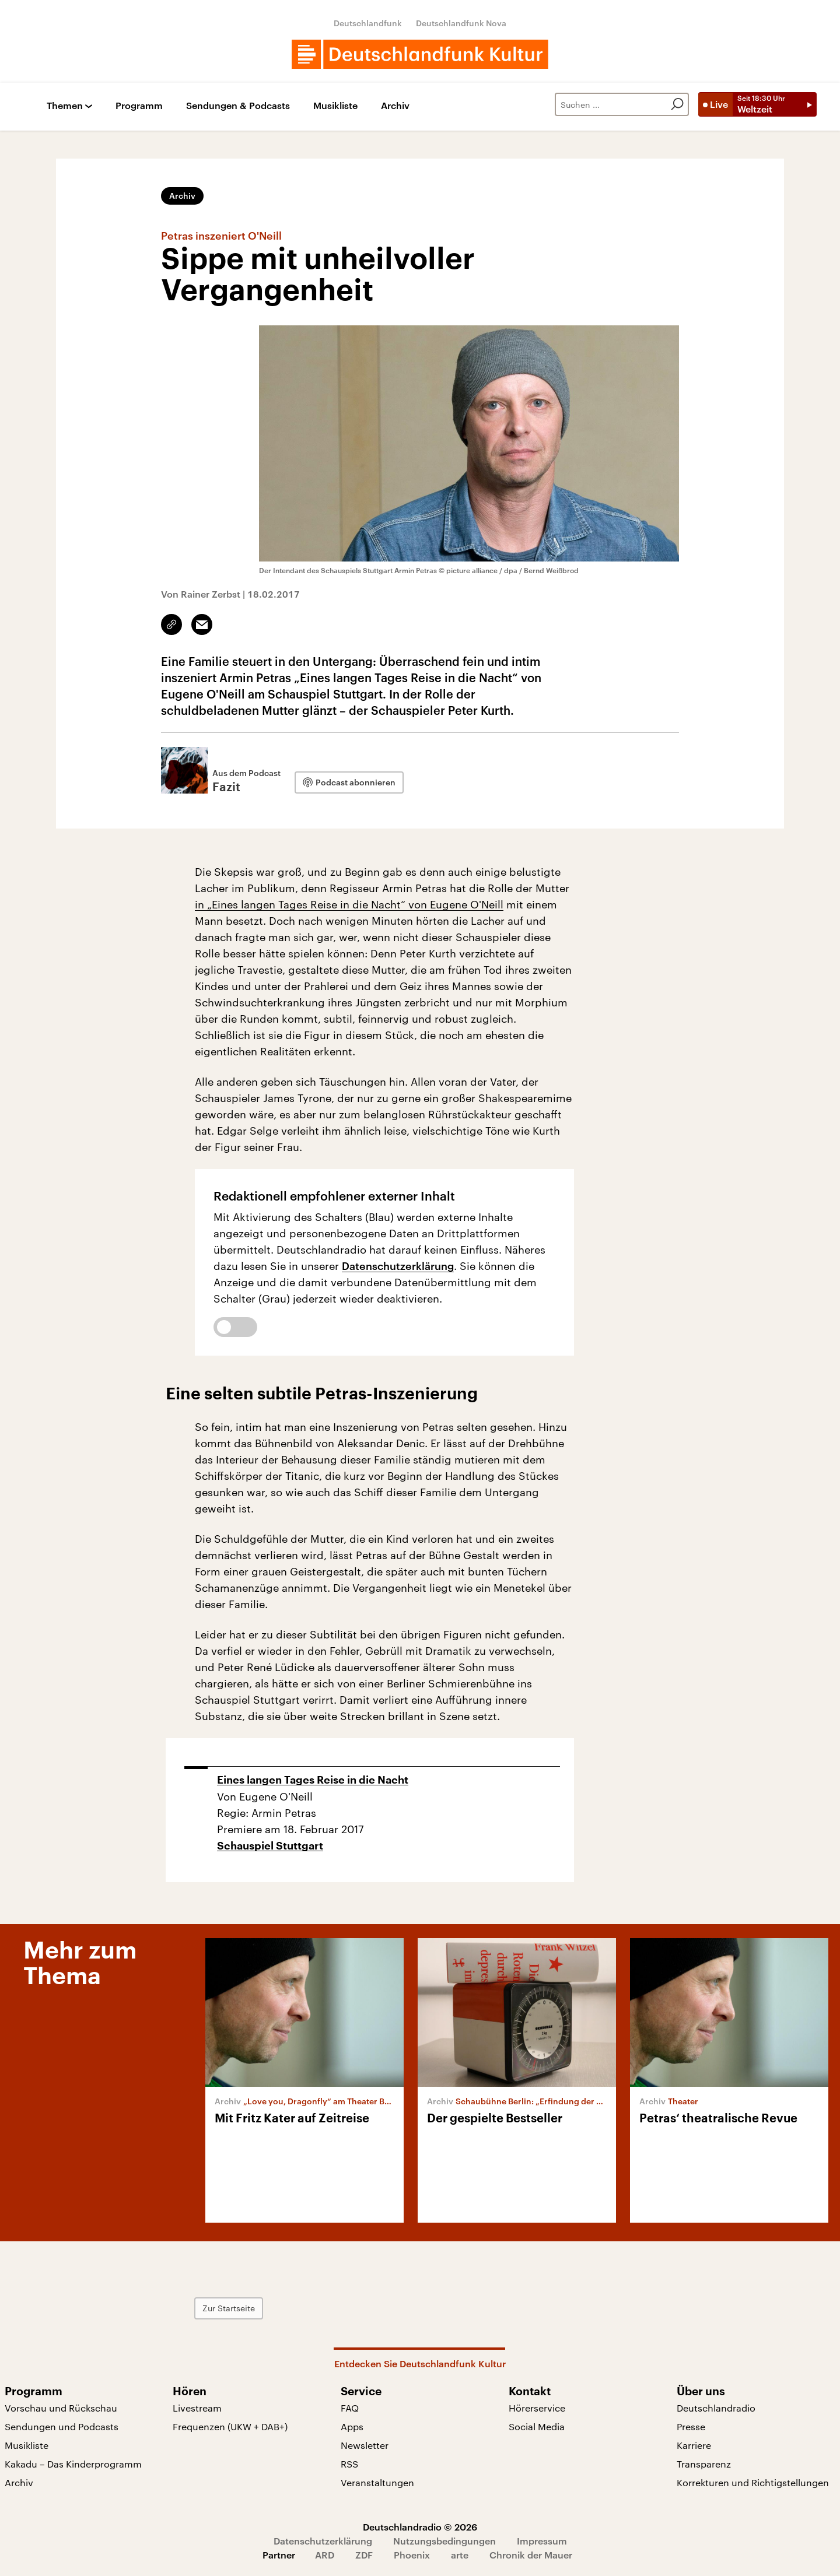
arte (459, 2554)
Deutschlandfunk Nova (461, 23)
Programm (139, 106)
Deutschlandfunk (368, 23)
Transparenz (704, 2463)
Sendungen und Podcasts (61, 2426)
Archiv (395, 106)
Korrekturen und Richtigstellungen (753, 2482)
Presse (691, 2426)
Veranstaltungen (377, 2482)
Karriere (694, 2445)
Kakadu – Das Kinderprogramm (73, 2463)
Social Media (537, 2426)
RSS (349, 2463)
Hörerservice (537, 2407)
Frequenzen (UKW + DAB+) (230, 2426)
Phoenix (412, 2554)
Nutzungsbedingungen (444, 2540)
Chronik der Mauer (530, 2554)
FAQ (350, 2407)
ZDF (364, 2554)
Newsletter (364, 2445)
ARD (324, 2554)
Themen (65, 106)
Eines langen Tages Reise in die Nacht (312, 1780)
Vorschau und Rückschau (61, 2407)
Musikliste (335, 106)
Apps (352, 2426)
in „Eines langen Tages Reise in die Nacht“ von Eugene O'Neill (349, 904)
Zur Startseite (228, 2308)
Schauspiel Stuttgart (270, 1846)
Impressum (542, 2540)
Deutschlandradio (716, 2407)
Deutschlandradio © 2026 (420, 2526)
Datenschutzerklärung (398, 1265)
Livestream (197, 2407)
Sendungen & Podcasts (238, 106)
